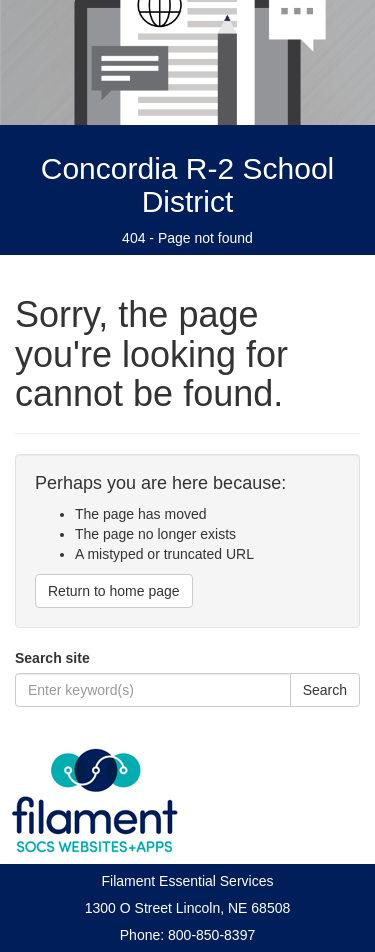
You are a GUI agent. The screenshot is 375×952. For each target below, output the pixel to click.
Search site (52, 658)
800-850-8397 (211, 935)
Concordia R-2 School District (187, 185)
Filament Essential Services (188, 881)
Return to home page (114, 591)
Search (325, 690)
